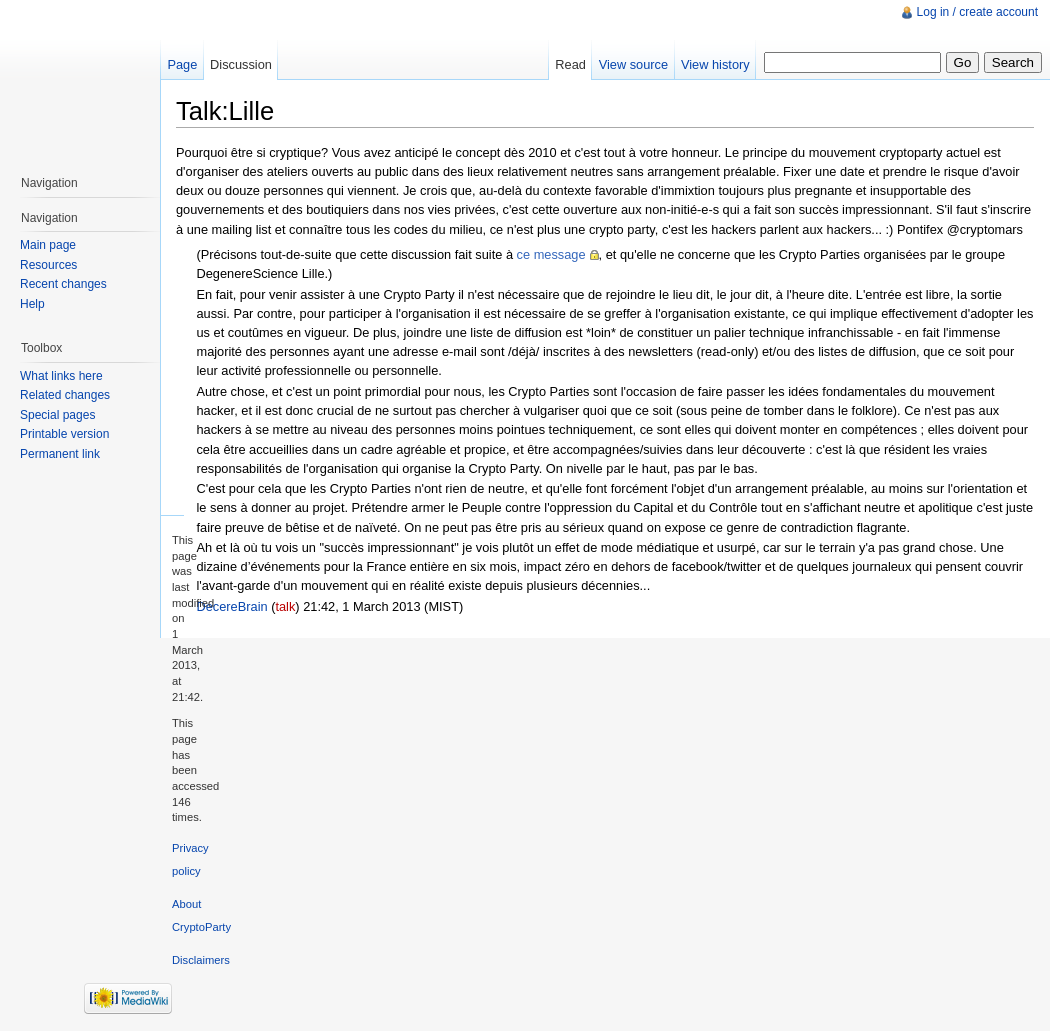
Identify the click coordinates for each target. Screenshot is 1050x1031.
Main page (48, 245)
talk (285, 606)
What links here (61, 376)
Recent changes (63, 284)
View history (715, 64)
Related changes (65, 395)
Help (32, 304)
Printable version (64, 434)
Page (182, 64)
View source (633, 64)
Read (570, 64)
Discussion (241, 64)
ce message (551, 254)
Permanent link (60, 454)
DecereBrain (231, 606)
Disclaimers (201, 960)
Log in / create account (977, 12)
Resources (48, 265)
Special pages (57, 415)
